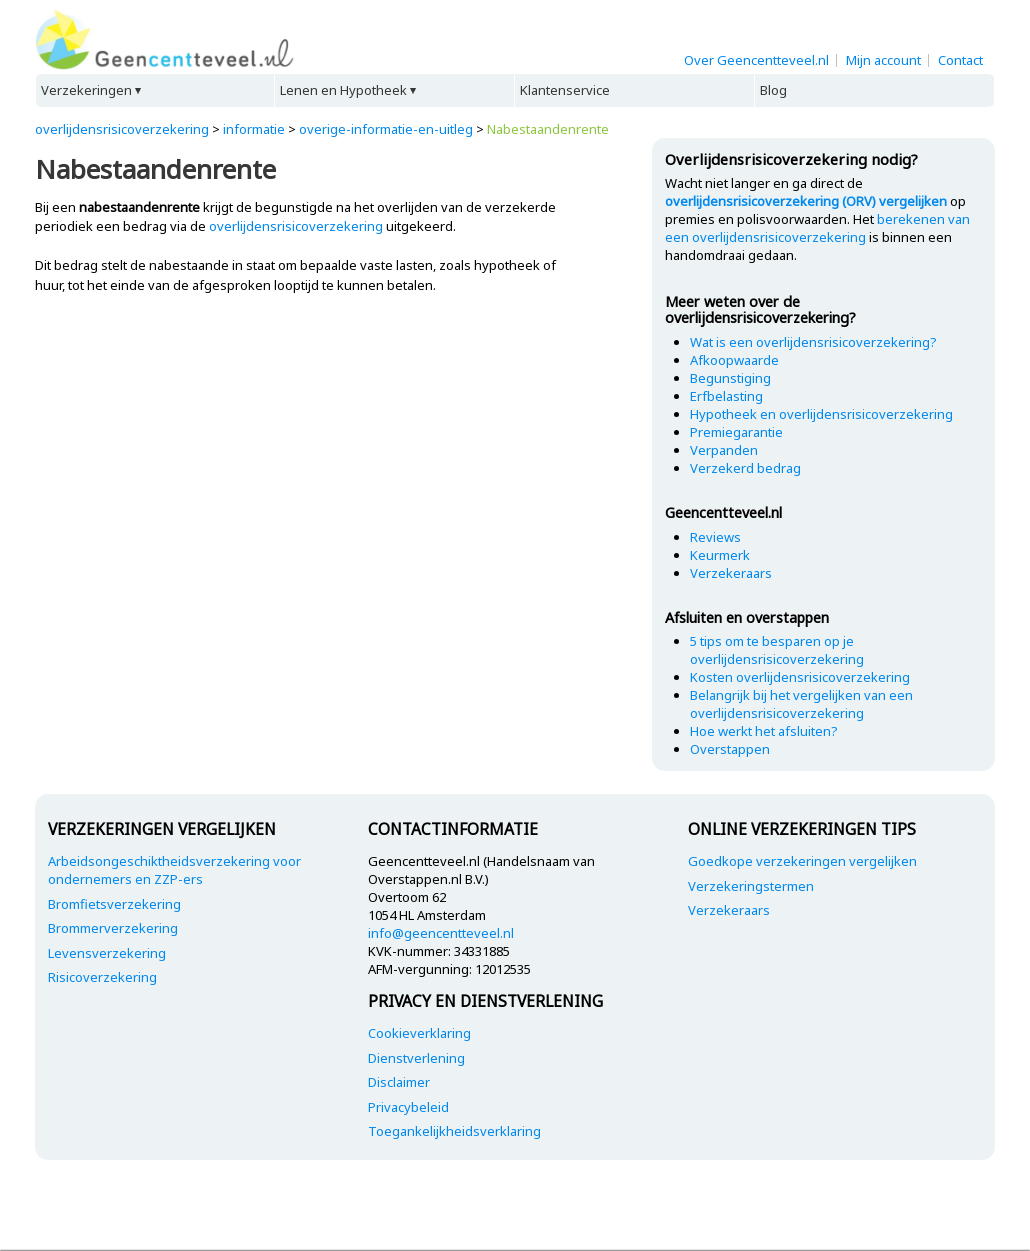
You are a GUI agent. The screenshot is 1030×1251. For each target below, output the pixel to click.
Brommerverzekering (113, 928)
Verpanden (724, 450)
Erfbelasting (726, 396)
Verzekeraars (731, 573)
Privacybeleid (408, 1107)
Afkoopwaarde (734, 360)
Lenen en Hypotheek (343, 90)
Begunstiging (730, 378)
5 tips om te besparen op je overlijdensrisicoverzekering (777, 650)
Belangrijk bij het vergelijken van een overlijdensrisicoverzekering (801, 704)
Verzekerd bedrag (745, 468)
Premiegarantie (736, 432)
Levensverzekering (107, 953)
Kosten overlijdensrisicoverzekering (800, 677)
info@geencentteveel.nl (441, 933)
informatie (254, 129)
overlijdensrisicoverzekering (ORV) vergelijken (806, 201)
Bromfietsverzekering (114, 904)
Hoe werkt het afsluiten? (764, 731)
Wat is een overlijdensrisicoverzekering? (813, 342)
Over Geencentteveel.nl (756, 60)
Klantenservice (565, 90)
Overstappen (730, 749)
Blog (773, 90)
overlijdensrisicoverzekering (122, 129)
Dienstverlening (416, 1058)
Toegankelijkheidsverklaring (454, 1131)
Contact (960, 60)
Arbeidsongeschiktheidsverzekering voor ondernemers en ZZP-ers (174, 870)
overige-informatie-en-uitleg (386, 129)
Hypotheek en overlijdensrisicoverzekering (821, 414)
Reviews (715, 537)
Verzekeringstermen (751, 886)
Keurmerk (720, 555)
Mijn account (883, 60)
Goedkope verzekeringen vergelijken (802, 861)
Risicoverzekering (102, 977)
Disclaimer (399, 1082)
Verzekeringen (86, 90)
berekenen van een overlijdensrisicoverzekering (817, 228)
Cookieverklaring (419, 1033)
